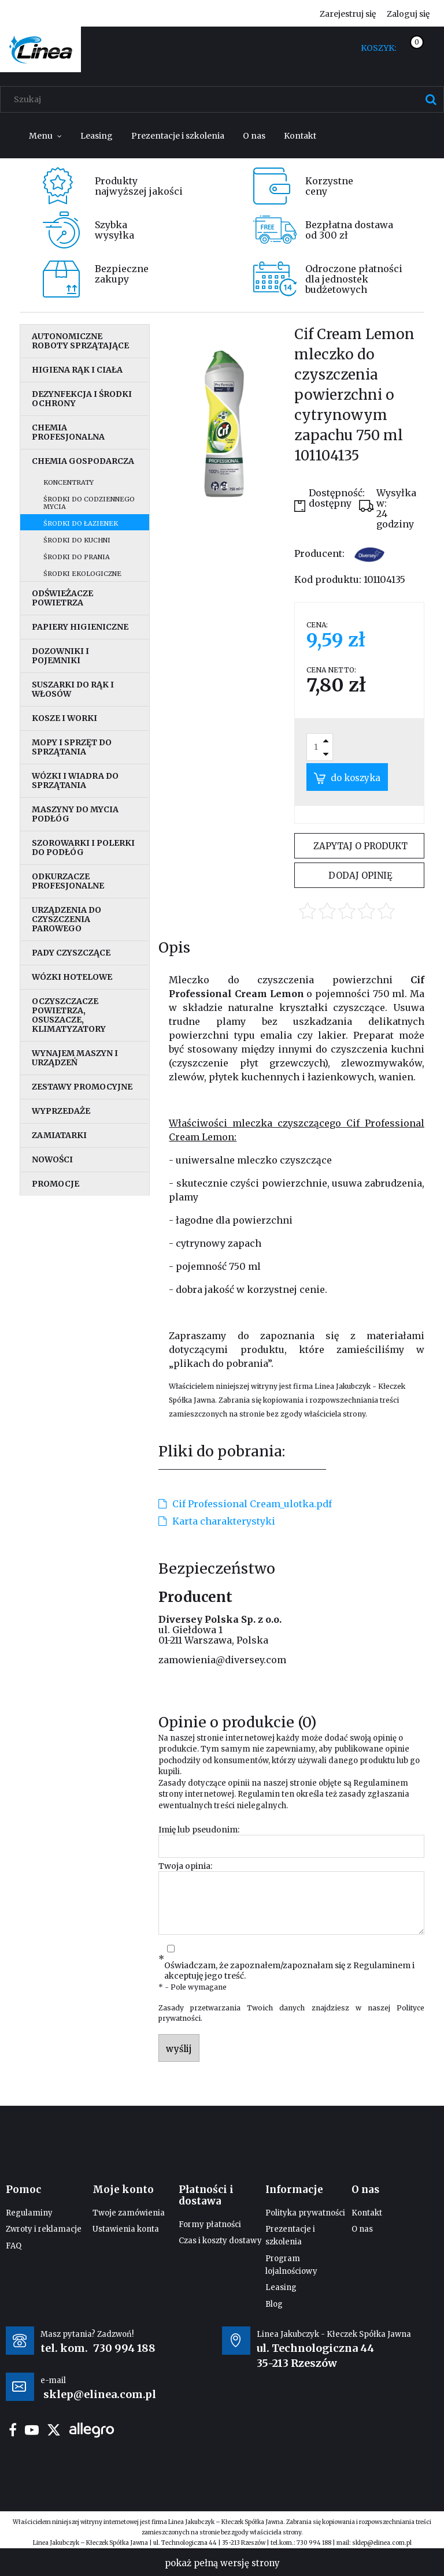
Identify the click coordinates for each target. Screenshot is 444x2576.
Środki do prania (76, 557)
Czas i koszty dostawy (220, 2241)
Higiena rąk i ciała (77, 370)
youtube (32, 2430)
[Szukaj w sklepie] (224, 99)
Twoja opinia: (185, 1866)
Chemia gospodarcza (83, 461)
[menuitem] (45, 135)
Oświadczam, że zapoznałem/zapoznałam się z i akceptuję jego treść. (289, 1970)
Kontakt (367, 2213)
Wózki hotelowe (72, 977)
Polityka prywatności (305, 2213)
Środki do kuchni (76, 540)
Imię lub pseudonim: (198, 1829)
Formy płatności (210, 2224)
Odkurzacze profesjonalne (68, 881)
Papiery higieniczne (80, 627)
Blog (274, 2304)
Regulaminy (29, 2213)
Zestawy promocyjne (82, 1086)
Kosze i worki (64, 718)
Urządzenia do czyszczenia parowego (66, 919)
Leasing (281, 2287)
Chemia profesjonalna (68, 432)
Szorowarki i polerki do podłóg (83, 847)
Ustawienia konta (125, 2229)
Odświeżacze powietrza (62, 598)
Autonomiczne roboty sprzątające (80, 341)
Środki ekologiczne (82, 574)
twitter (54, 2430)
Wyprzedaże (61, 1111)
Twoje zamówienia (128, 2213)
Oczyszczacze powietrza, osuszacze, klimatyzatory (69, 1015)
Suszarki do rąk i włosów (73, 689)
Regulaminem (380, 1783)
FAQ (13, 2246)
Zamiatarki (59, 1135)
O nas (362, 2229)
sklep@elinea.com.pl (382, 2543)
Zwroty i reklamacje (44, 2229)
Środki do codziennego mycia (89, 503)
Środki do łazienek (80, 523)
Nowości (52, 1159)
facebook (13, 2430)
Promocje (55, 1184)
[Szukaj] (430, 99)
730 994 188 (124, 2348)
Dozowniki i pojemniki (60, 656)
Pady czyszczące (71, 952)
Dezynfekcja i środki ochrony (82, 398)
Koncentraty (68, 482)
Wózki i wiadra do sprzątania (75, 780)
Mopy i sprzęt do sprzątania (72, 747)
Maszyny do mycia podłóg (75, 814)
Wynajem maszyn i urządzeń (75, 1058)
